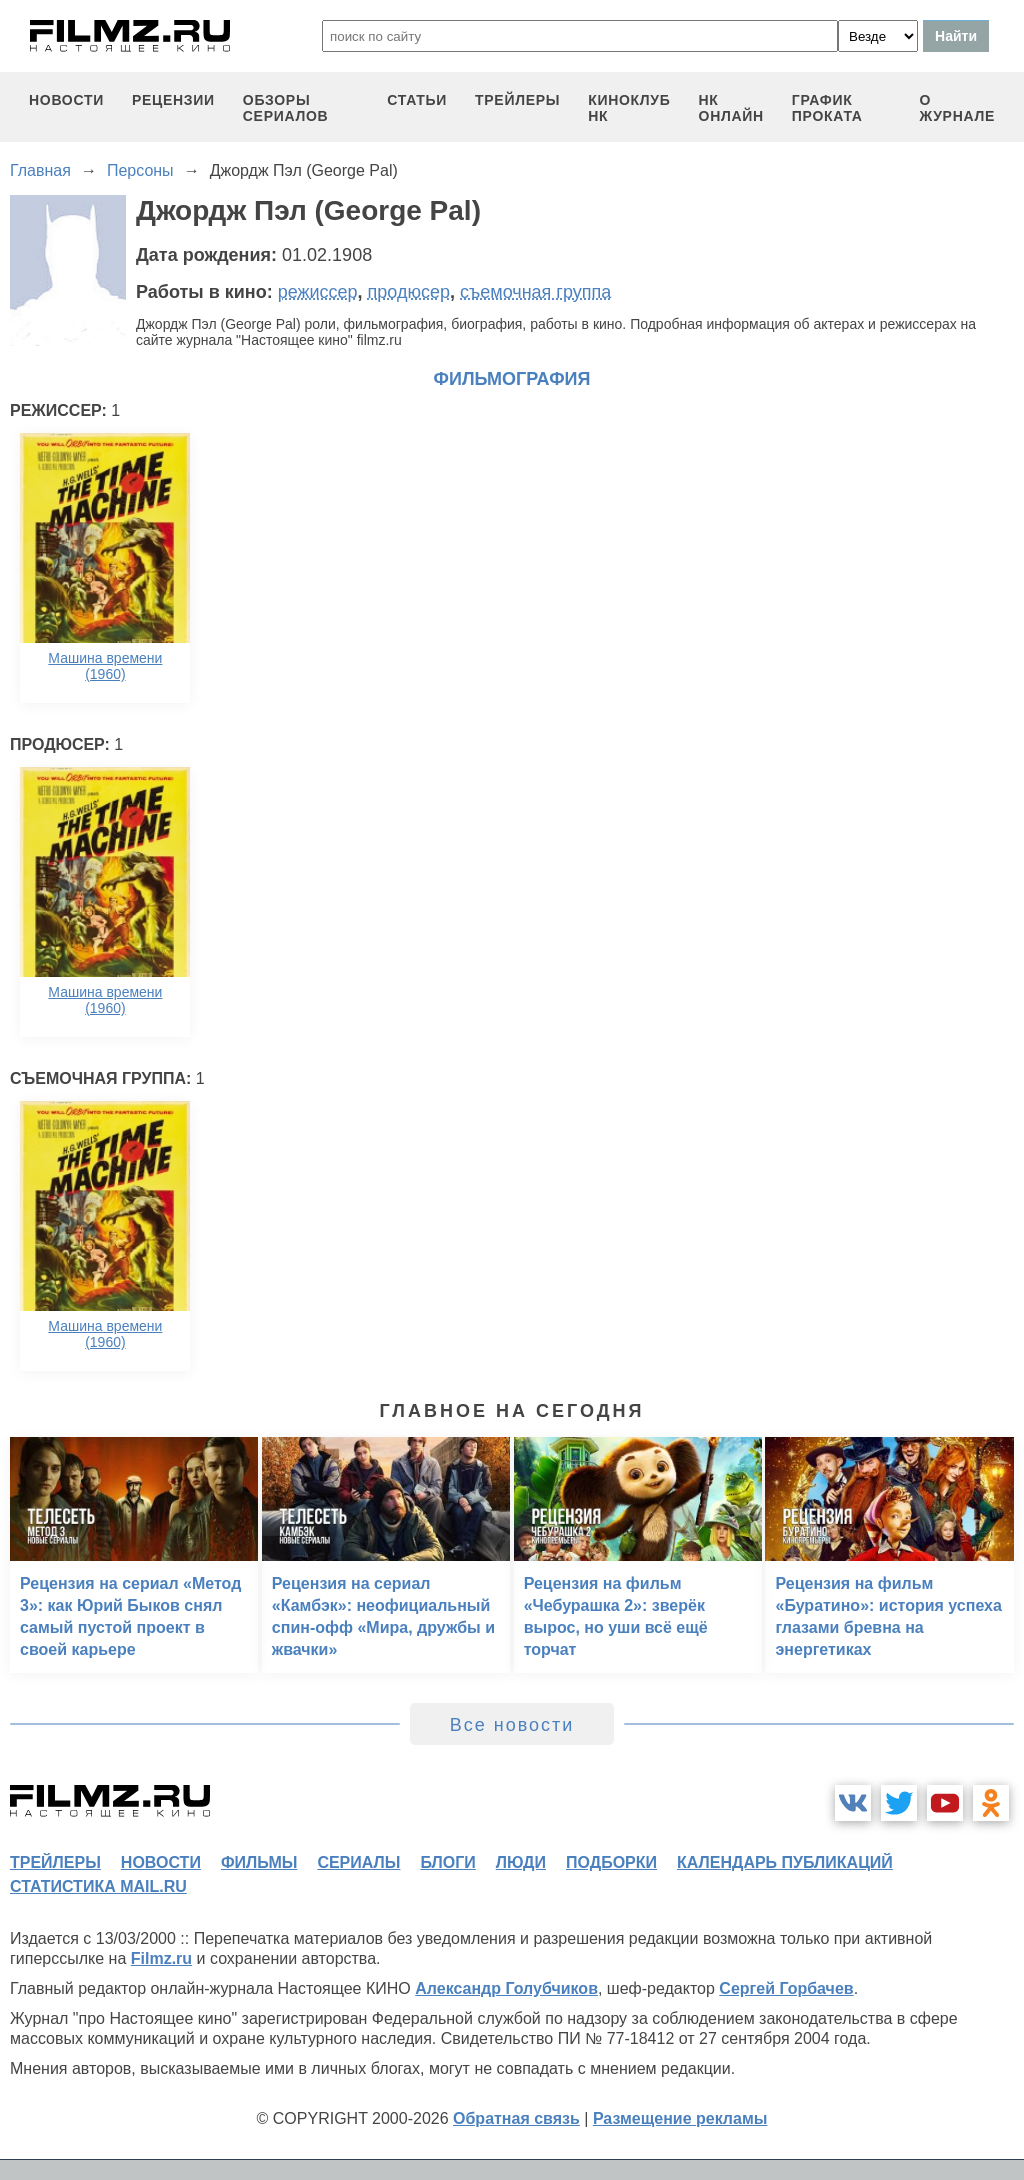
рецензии (173, 100)
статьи (417, 100)
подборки (611, 1862)
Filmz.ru (161, 1958)
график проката (827, 108)
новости (66, 100)
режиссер (318, 292)
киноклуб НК (629, 108)
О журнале (957, 108)
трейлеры (517, 100)
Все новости (512, 1725)
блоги (447, 1862)
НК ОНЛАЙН (731, 108)
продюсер (409, 292)
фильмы (259, 1862)
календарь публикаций (785, 1862)
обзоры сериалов (286, 108)
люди (521, 1862)
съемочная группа (535, 292)
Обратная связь (516, 2118)
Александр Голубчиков (506, 1988)
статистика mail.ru (98, 1886)
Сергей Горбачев (786, 1988)
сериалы (358, 1862)
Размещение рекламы (680, 2118)
